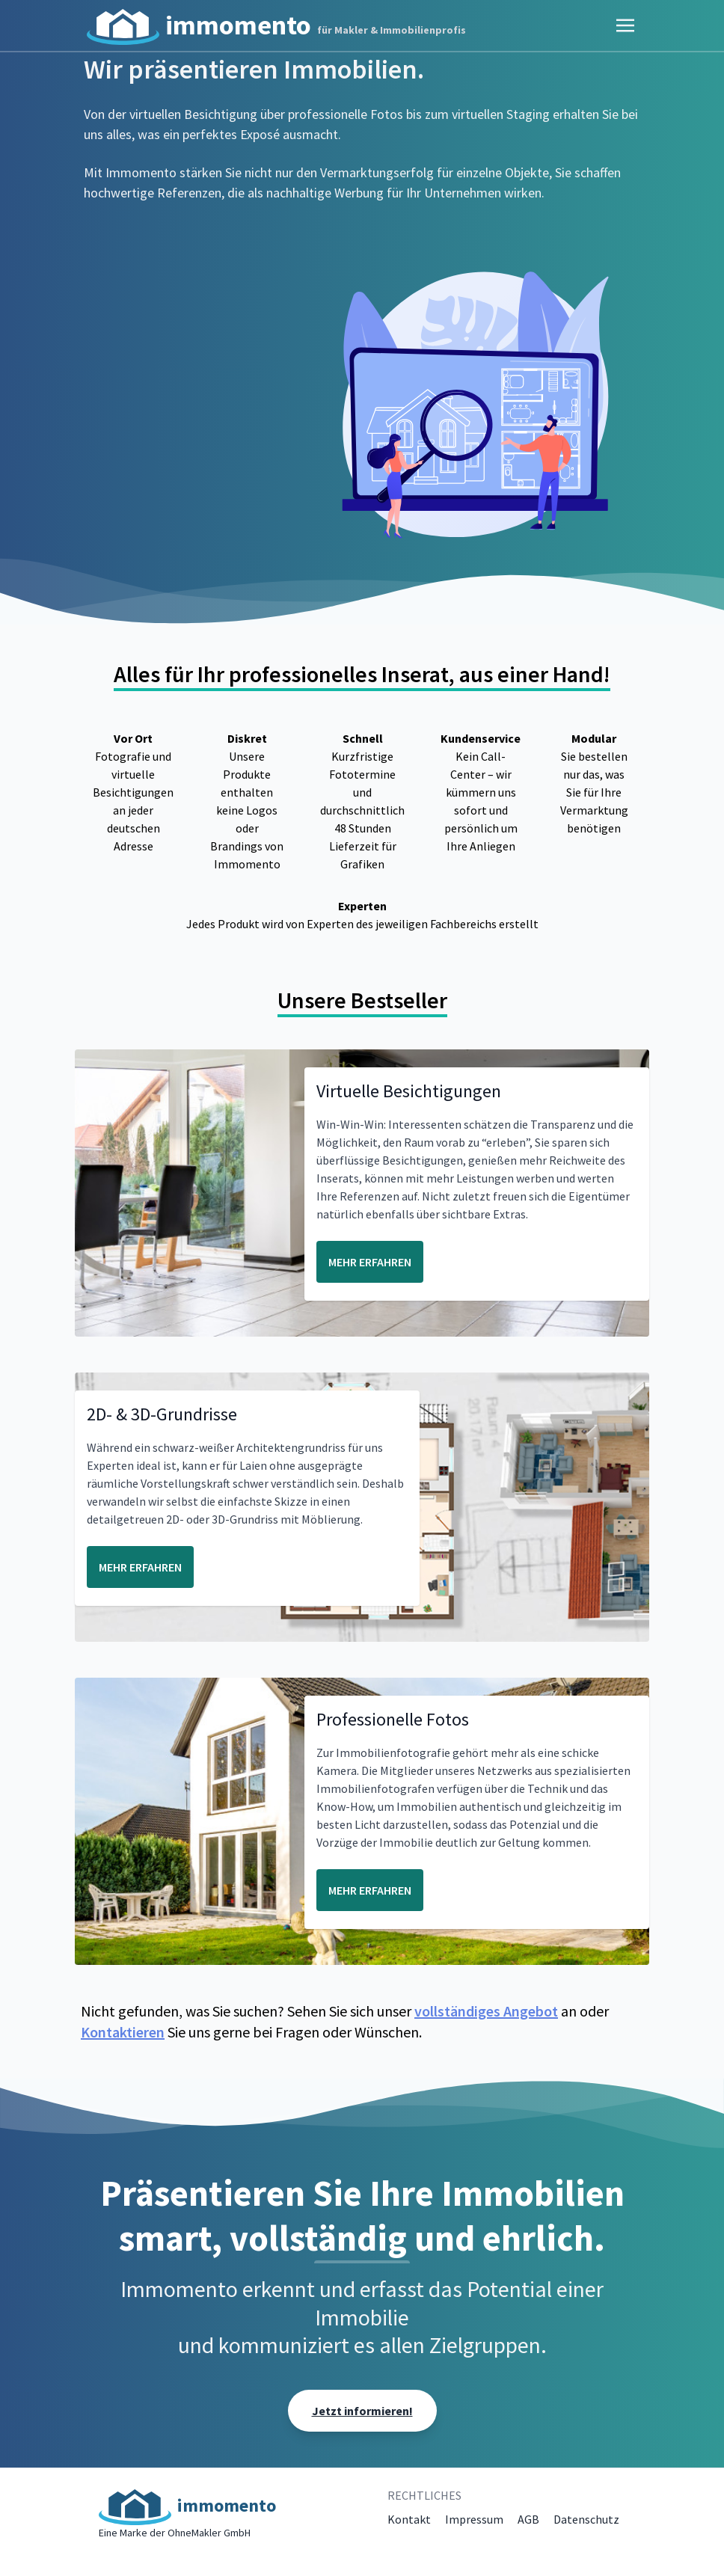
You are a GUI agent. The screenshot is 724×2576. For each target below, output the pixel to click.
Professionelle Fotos (392, 1719)
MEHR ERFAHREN (369, 1261)
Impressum (474, 2519)
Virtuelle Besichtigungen (408, 1091)
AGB (528, 2519)
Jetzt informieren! (362, 2410)
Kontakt (409, 2519)
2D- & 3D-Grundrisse (162, 1414)
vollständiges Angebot (486, 2011)
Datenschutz (586, 2519)
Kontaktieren (123, 2032)
